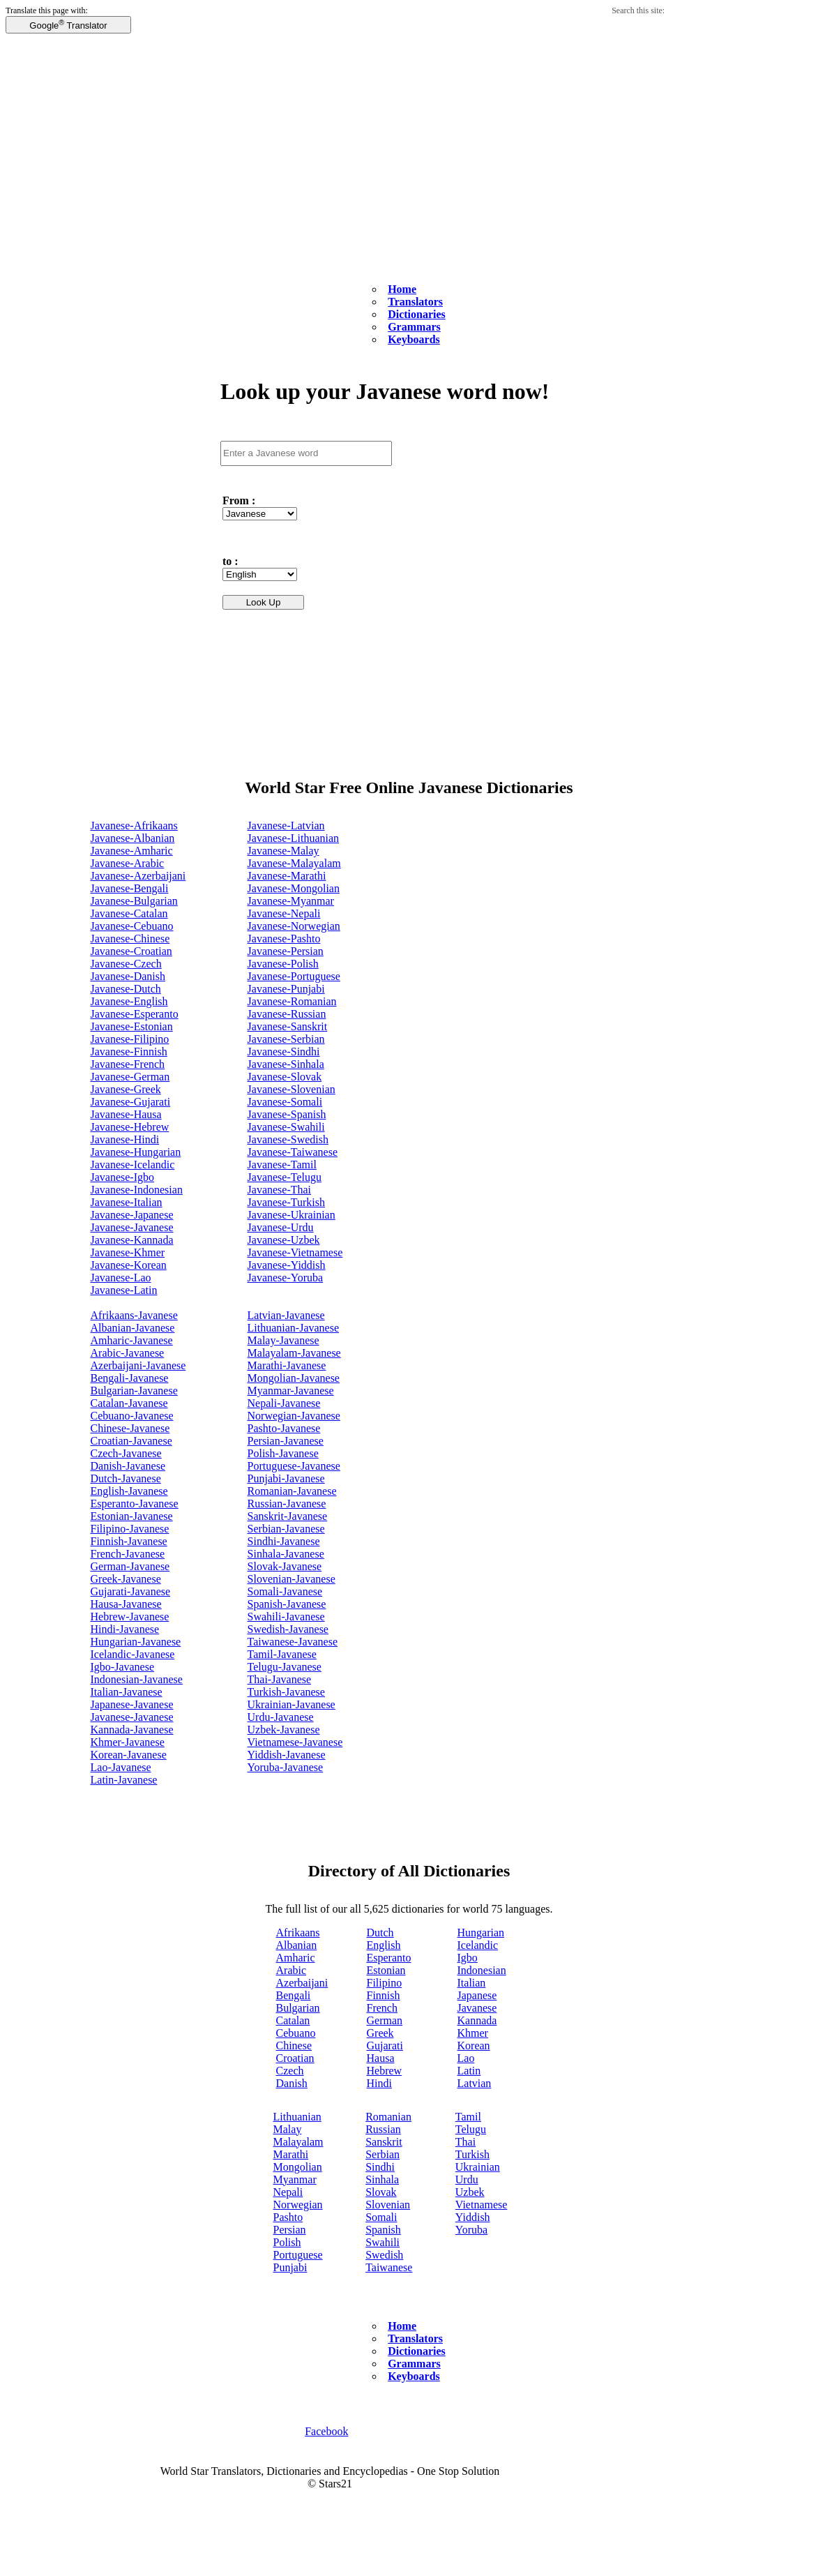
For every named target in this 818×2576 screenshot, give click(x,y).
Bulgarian (298, 2008)
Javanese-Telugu (284, 1177)
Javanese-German (130, 1077)
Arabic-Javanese (128, 1353)
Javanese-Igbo (123, 1177)
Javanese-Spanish (287, 1114)
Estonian (386, 1970)
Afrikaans (298, 1932)
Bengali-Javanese (130, 1378)
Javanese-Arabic (128, 863)
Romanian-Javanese (292, 1491)
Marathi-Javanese (287, 1365)
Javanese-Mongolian (294, 888)
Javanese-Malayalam (294, 863)
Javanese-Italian (126, 1202)
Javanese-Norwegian (294, 926)
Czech (290, 2071)
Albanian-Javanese (133, 1328)
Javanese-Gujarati (131, 1102)
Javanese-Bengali (130, 888)
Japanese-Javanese (132, 1704)
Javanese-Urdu (281, 1227)
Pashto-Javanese (284, 1428)
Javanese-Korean (129, 1265)
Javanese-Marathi (287, 876)
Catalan (293, 2020)
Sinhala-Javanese (286, 1554)
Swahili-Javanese (286, 1616)
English (384, 1945)
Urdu (466, 2179)
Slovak (380, 2192)
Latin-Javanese (124, 1780)
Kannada (477, 2020)
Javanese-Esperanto (135, 1014)
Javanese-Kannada (132, 1240)
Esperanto (389, 1958)
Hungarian (481, 1932)
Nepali (288, 2192)
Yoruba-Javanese (286, 1767)
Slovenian (387, 2204)
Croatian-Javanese (131, 1441)
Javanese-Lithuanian (294, 838)
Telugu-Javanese (284, 1667)
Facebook (326, 2431)
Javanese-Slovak (285, 1077)
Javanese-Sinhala (286, 1064)
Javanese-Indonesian (137, 1190)
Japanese (477, 1995)
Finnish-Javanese (129, 1541)
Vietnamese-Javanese (295, 1742)
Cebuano (296, 2033)
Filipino (384, 1983)
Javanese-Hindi (125, 1139)
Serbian (382, 2154)
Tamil (468, 2117)
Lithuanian (297, 2117)
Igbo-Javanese (123, 1667)
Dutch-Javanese (126, 1478)
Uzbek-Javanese (284, 1729)
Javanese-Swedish (288, 1139)
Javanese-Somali (285, 1102)
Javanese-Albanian (133, 838)
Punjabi (290, 2267)
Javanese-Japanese (132, 1215)
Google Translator (68, 24)
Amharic (295, 1958)
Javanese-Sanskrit (288, 1026)
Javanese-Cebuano (132, 926)
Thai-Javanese (280, 1679)
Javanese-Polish (283, 964)
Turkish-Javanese (286, 1692)
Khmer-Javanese (128, 1742)
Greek (380, 2033)
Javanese (477, 2008)
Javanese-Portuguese (294, 976)
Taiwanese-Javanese (293, 1642)
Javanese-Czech (126, 964)
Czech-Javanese (126, 1453)
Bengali (293, 1995)
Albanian (296, 1945)
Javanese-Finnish (129, 1051)
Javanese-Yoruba (286, 1277)
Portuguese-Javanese (294, 1466)
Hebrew (384, 2071)
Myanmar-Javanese (291, 1390)
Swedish (384, 2255)
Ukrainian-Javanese (291, 1704)
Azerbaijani (302, 1983)
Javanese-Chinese (130, 938)
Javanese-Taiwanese (293, 1152)
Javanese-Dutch (126, 989)
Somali (381, 2217)
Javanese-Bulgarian (134, 901)
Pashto (288, 2217)
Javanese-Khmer (128, 1252)
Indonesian (481, 1970)
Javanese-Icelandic (133, 1164)
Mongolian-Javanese (294, 1378)
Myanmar (295, 2179)
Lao (466, 2058)
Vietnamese (481, 2204)
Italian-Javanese (126, 1692)
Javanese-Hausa (126, 1114)
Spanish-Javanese (287, 1604)
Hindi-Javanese (125, 1629)
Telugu (470, 2129)
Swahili (382, 2242)
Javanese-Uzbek (284, 1240)
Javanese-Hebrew (130, 1127)
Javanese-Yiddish (287, 1265)
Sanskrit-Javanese (288, 1516)
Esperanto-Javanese (135, 1503)
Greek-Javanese (126, 1579)
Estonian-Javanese (132, 1516)
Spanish (383, 2230)
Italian (471, 1983)
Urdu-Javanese (281, 1717)
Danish (292, 2083)
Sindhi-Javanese (284, 1541)
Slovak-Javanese (285, 1566)
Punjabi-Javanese (286, 1478)
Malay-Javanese (283, 1340)
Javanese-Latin (124, 1290)
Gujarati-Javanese (131, 1591)
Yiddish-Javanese (287, 1755)
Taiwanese (388, 2267)
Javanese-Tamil (282, 1164)
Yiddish (472, 2217)
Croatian (295, 2058)
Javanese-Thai (280, 1190)
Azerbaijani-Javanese (138, 1365)
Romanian (388, 2117)
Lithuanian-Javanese (294, 1328)
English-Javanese (129, 1491)
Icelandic (478, 1945)
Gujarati (385, 2045)
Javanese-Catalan (129, 913)
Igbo (467, 1958)
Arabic (291, 1970)
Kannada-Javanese (132, 1729)
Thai (465, 2142)
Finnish (383, 1995)
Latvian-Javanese (286, 1315)
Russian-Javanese (287, 1503)
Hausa (381, 2058)
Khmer (472, 2033)
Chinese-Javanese (130, 1428)
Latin (469, 2071)
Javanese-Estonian (132, 1026)
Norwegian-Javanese (294, 1416)
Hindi (379, 2083)
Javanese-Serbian (286, 1039)
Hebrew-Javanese (130, 1616)
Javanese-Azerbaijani (138, 876)
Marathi (291, 2154)
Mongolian (297, 2167)
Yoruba (471, 2230)
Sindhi (380, 2167)
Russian (383, 2129)
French (382, 2008)
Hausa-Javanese (126, 1604)
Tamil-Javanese (282, 1654)
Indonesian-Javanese (137, 1679)
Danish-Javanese (128, 1466)
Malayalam (298, 2142)
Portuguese (298, 2255)
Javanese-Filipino (130, 1039)
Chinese (294, 2045)
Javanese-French (128, 1064)
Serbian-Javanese (286, 1529)
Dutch (380, 1932)
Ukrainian (477, 2167)
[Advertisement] (409, 180)
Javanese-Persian (286, 951)
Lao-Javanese (121, 1767)
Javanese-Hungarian (136, 1152)
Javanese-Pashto (284, 938)
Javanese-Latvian (286, 825)
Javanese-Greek (126, 1089)
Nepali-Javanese (284, 1403)
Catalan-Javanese (129, 1403)
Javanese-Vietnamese (295, 1252)
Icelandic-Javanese (133, 1654)
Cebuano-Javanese (132, 1416)
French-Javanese (128, 1554)
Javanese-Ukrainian (291, 1215)
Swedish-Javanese (288, 1629)
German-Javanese (130, 1566)
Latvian (474, 2083)
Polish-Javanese (283, 1453)
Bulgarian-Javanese (134, 1390)
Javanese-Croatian (131, 951)
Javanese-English (129, 1001)
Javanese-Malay (283, 851)
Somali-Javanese (285, 1591)
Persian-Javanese (286, 1441)
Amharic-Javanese (132, 1340)
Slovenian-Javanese (291, 1579)
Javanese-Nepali (284, 913)
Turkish (472, 2154)
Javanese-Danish (128, 976)
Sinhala (382, 2179)
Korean (473, 2045)
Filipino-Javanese (130, 1529)
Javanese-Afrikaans (134, 825)
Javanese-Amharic (132, 851)
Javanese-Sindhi (284, 1051)
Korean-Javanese (129, 1755)
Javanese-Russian (287, 1014)
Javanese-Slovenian (291, 1089)
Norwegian (298, 2204)
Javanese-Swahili (286, 1127)
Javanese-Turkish (286, 1202)
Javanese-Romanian (292, 1001)
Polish (287, 2242)
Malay (287, 2129)
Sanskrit (383, 2142)
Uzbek (470, 2192)
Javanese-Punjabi (286, 989)
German (385, 2020)
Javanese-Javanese (132, 1227)
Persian (289, 2230)
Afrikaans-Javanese (134, 1315)
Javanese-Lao (121, 1277)
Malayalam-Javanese (294, 1353)
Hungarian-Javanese (136, 1642)
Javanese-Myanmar (291, 901)
